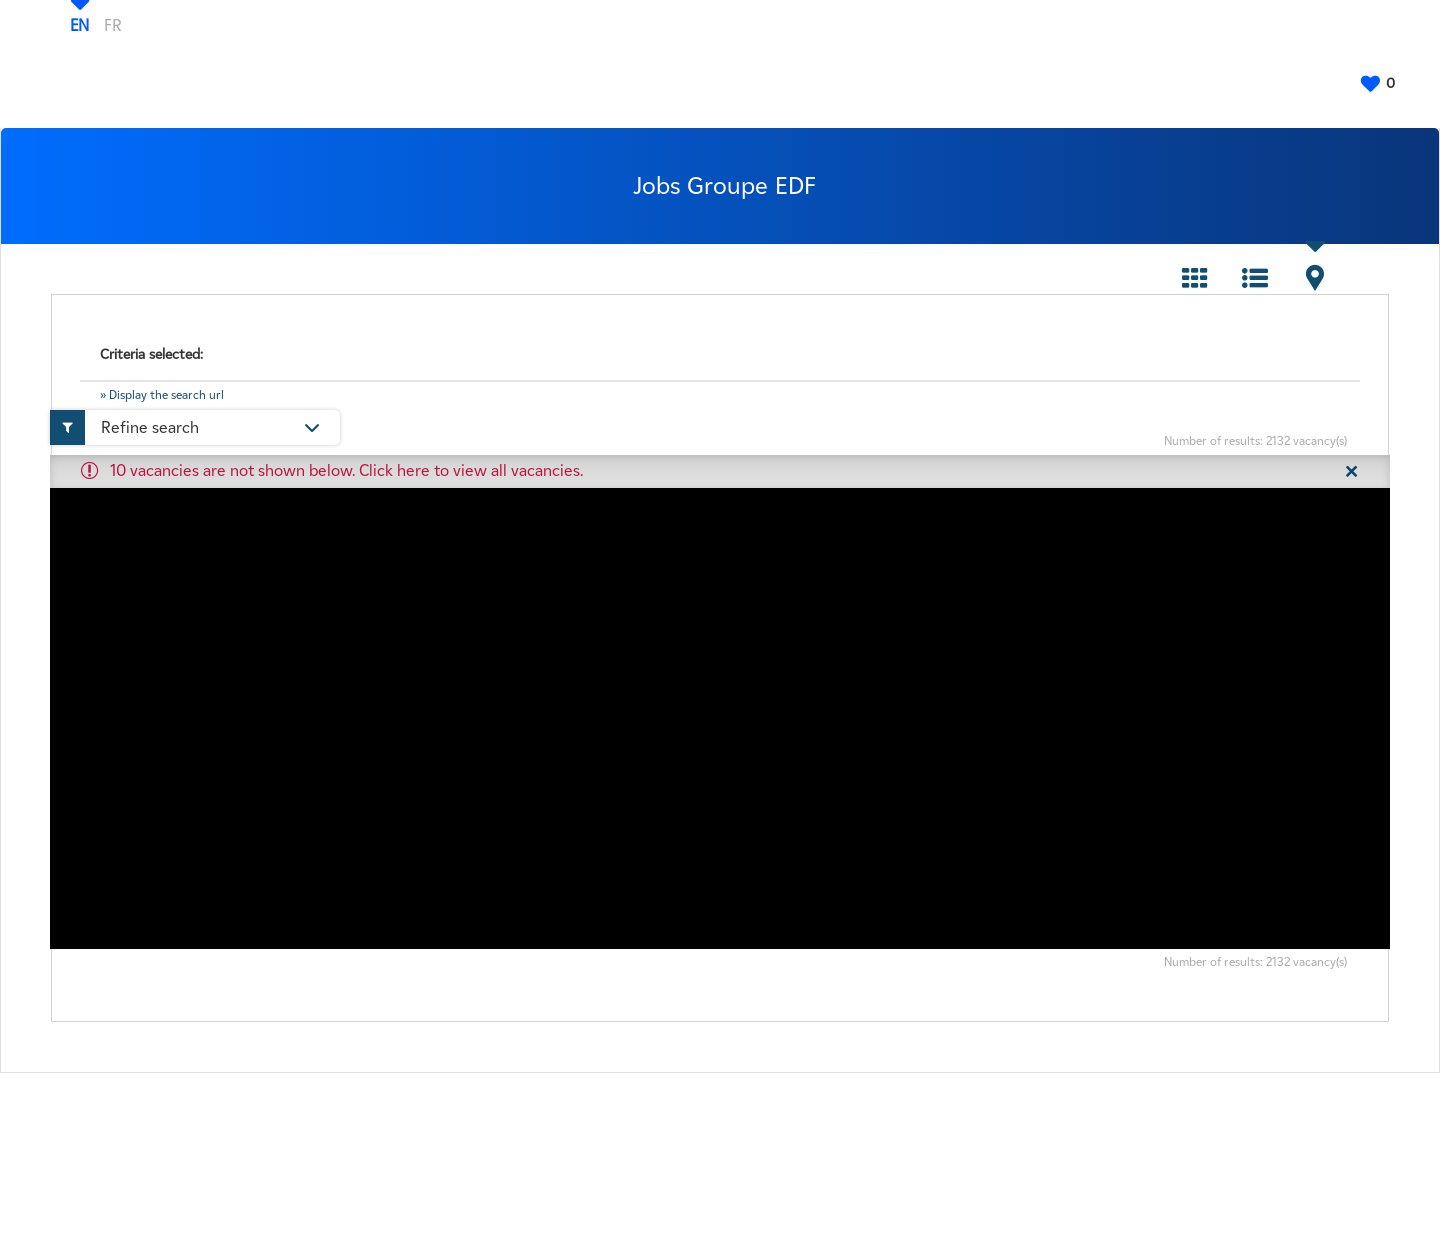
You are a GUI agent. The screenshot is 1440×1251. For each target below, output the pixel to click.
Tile (1195, 278)
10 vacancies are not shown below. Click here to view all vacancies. (346, 470)
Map (1315, 278)
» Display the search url (162, 394)
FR (113, 25)
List (1255, 278)
